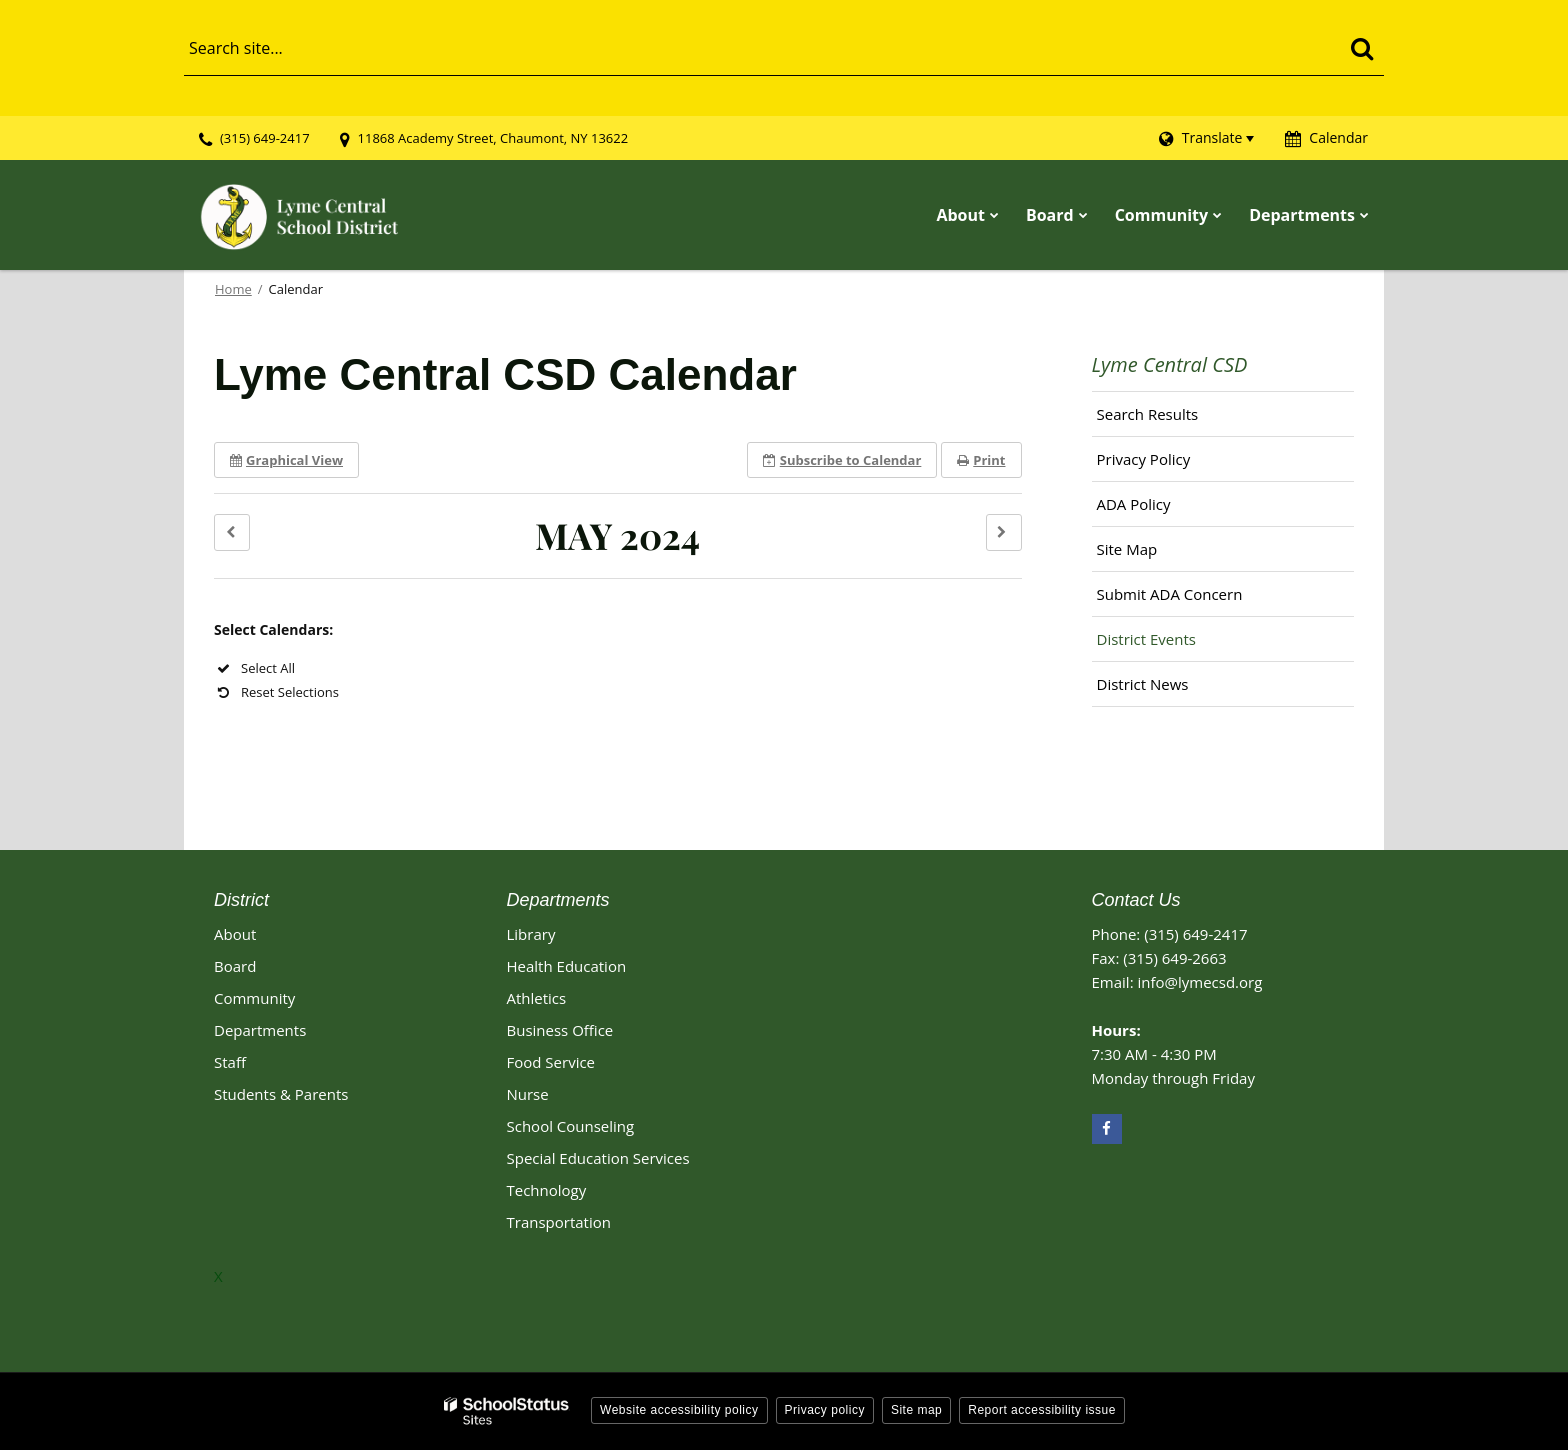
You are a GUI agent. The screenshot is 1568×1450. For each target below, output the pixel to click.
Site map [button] (916, 1410)
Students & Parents (281, 1094)
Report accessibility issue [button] (1042, 1410)
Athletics (537, 998)
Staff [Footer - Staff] (230, 1062)
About (235, 934)
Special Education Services (598, 1158)
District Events (1146, 639)
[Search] (1361, 48)
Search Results (1148, 414)
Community (254, 998)
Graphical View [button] (286, 460)
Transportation (559, 1222)
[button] (232, 532)
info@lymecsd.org (1199, 982)
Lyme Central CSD (1170, 364)
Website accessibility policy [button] (679, 1410)
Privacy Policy (1144, 459)
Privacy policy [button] (825, 1410)
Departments (260, 1030)
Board (235, 966)
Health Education (567, 966)
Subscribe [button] (842, 460)
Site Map (1127, 549)
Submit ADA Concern (1170, 594)
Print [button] (981, 460)
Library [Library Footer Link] (531, 934)
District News (1143, 684)
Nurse (528, 1094)
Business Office (560, 1030)
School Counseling (571, 1126)
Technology (547, 1190)
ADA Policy (1134, 504)
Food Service (551, 1062)
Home (233, 289)
